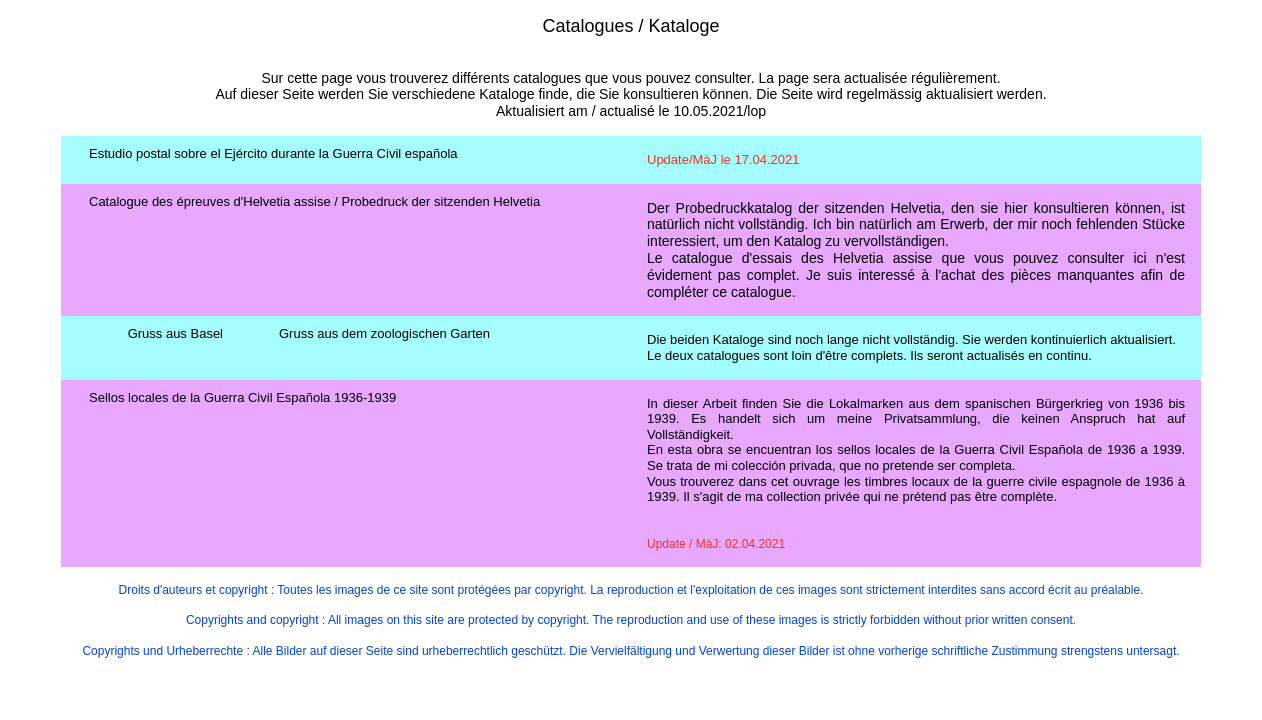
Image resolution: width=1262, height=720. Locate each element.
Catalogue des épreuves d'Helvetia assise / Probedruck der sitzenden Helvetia (314, 201)
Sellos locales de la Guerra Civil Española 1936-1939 (242, 397)
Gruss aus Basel (175, 333)
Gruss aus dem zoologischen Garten (384, 333)
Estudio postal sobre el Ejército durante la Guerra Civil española (273, 153)
